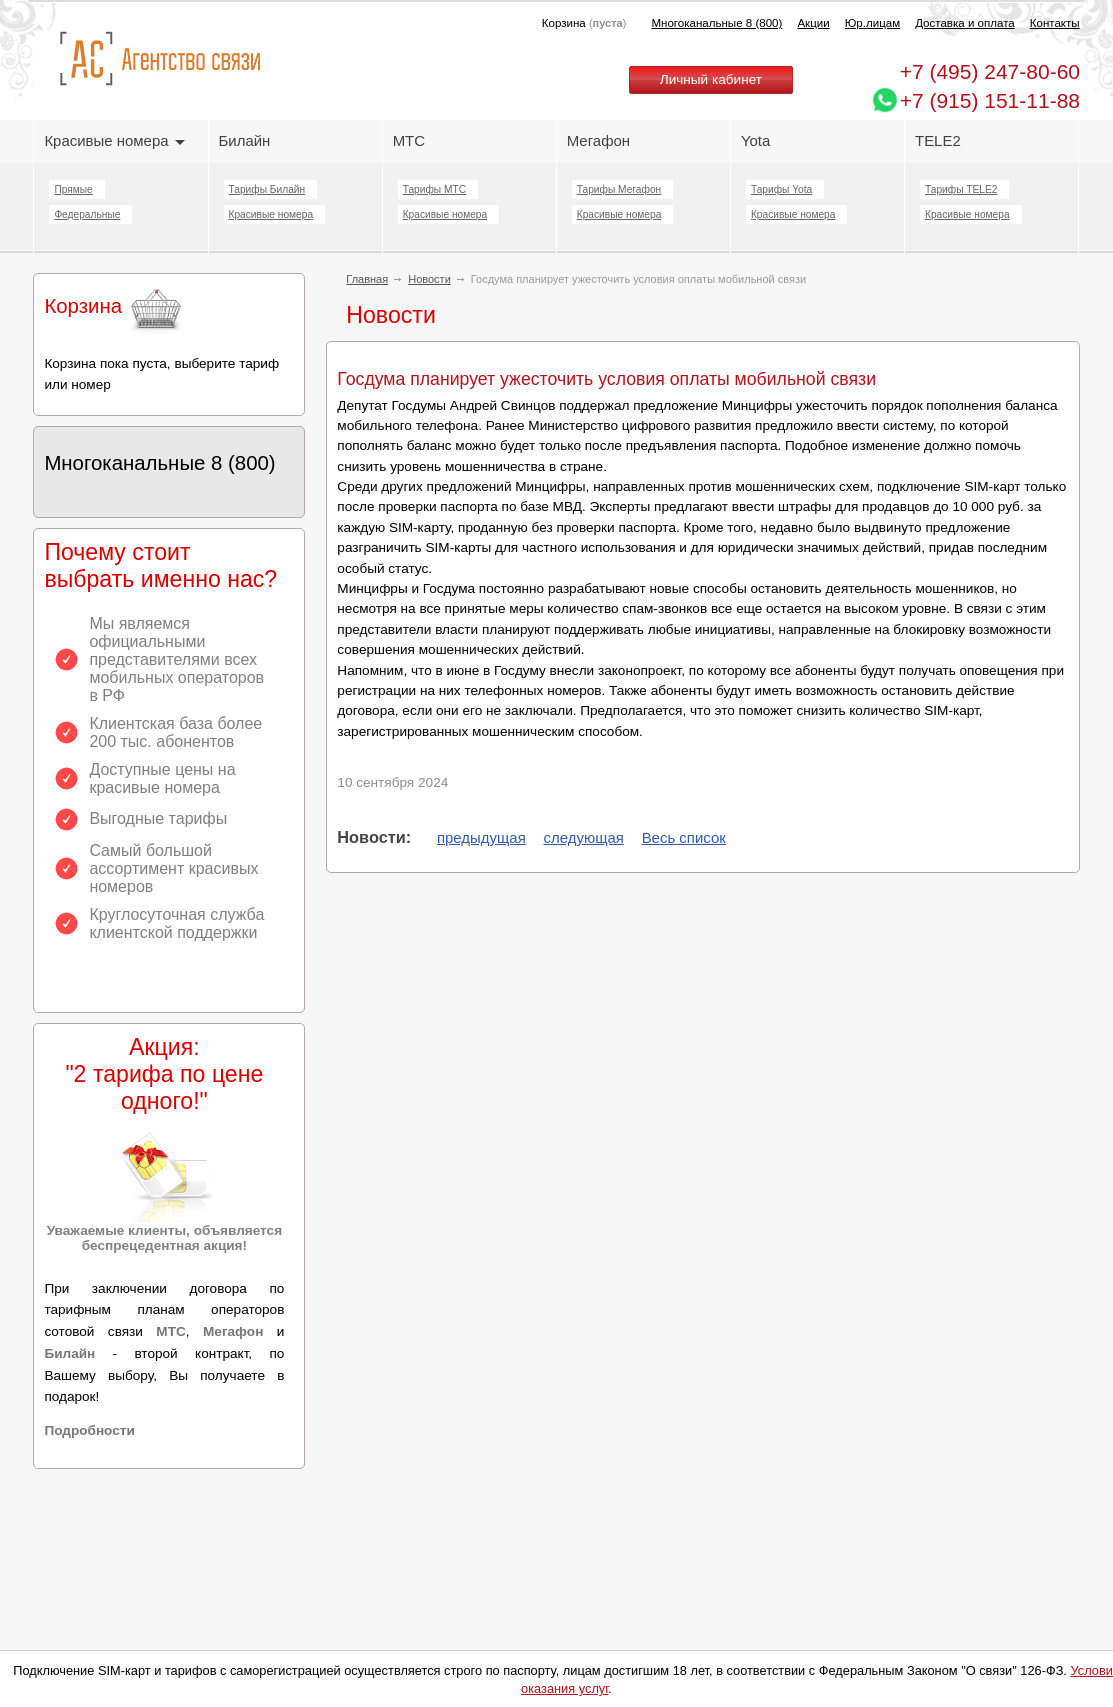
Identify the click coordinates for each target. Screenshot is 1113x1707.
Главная (367, 279)
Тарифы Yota (781, 189)
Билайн (245, 140)
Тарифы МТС (434, 189)
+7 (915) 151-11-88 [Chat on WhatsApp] (990, 100)
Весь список (684, 837)
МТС (409, 140)
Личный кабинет (711, 79)
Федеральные (87, 214)
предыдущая (481, 837)
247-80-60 (990, 71)
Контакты (1055, 23)
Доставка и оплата (965, 23)
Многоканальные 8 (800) (716, 23)
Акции (813, 23)
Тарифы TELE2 (961, 189)
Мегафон (598, 140)
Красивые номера (114, 140)
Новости (429, 279)
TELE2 (938, 140)
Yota (755, 140)
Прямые (73, 189)
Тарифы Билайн (267, 189)
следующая (584, 837)
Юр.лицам (872, 23)
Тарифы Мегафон (619, 189)
